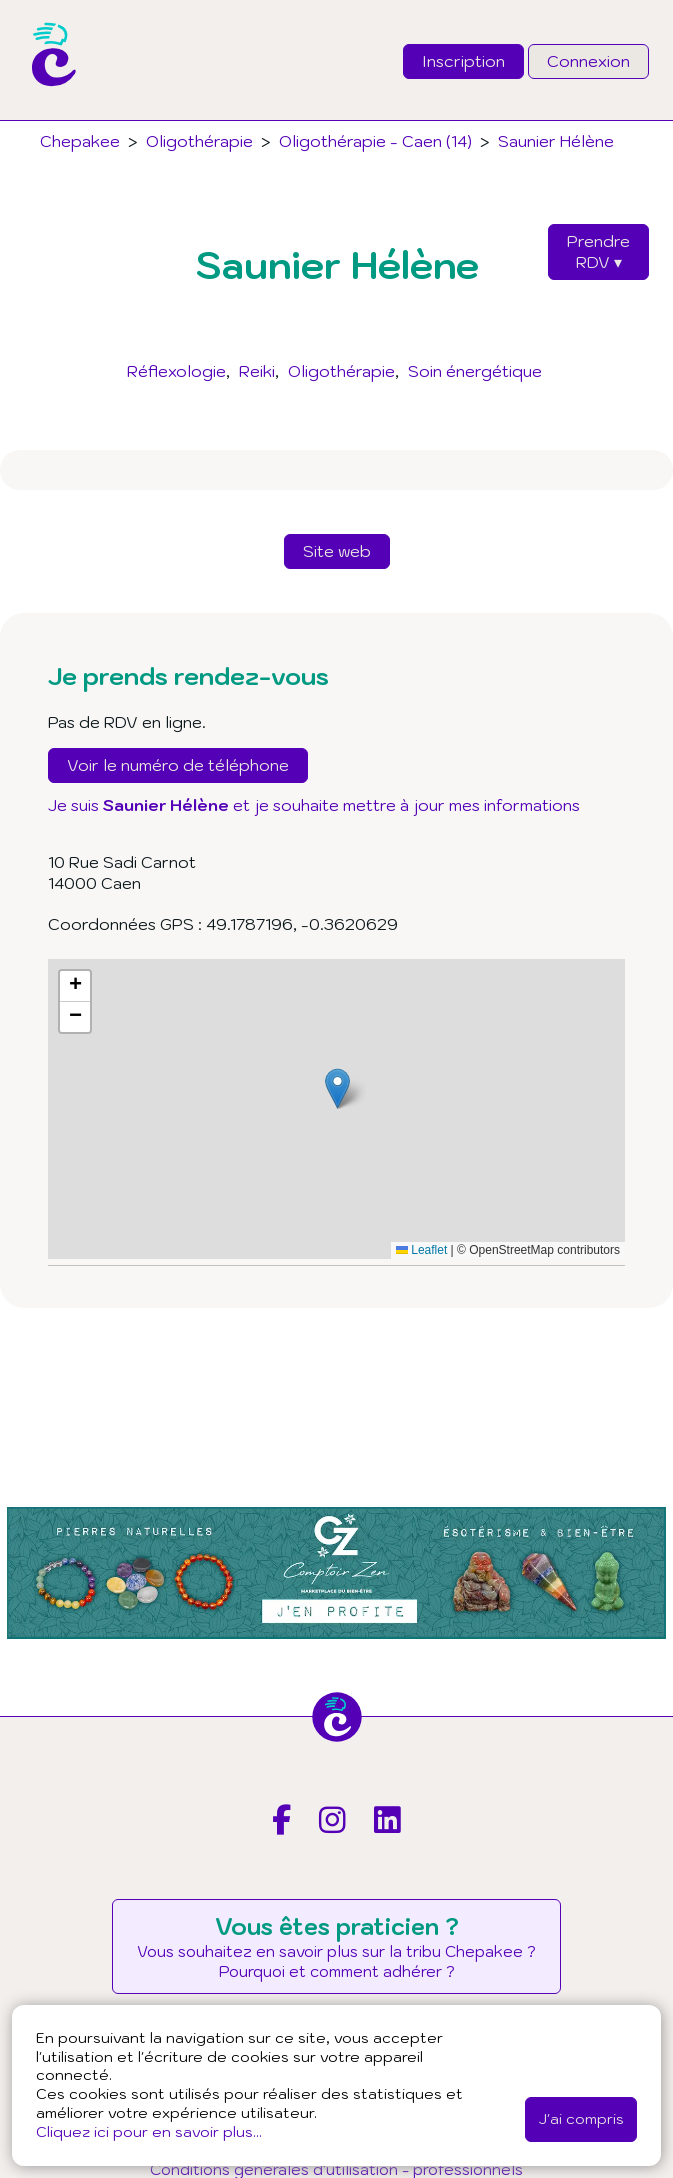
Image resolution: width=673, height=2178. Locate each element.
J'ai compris (581, 2118)
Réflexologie (176, 371)
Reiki (257, 371)
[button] (337, 1088)
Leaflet (421, 1250)
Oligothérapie (341, 371)
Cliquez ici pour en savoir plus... (149, 2131)
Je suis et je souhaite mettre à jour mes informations (314, 805)
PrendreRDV (598, 251)
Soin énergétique (475, 371)
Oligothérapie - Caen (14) (375, 141)
